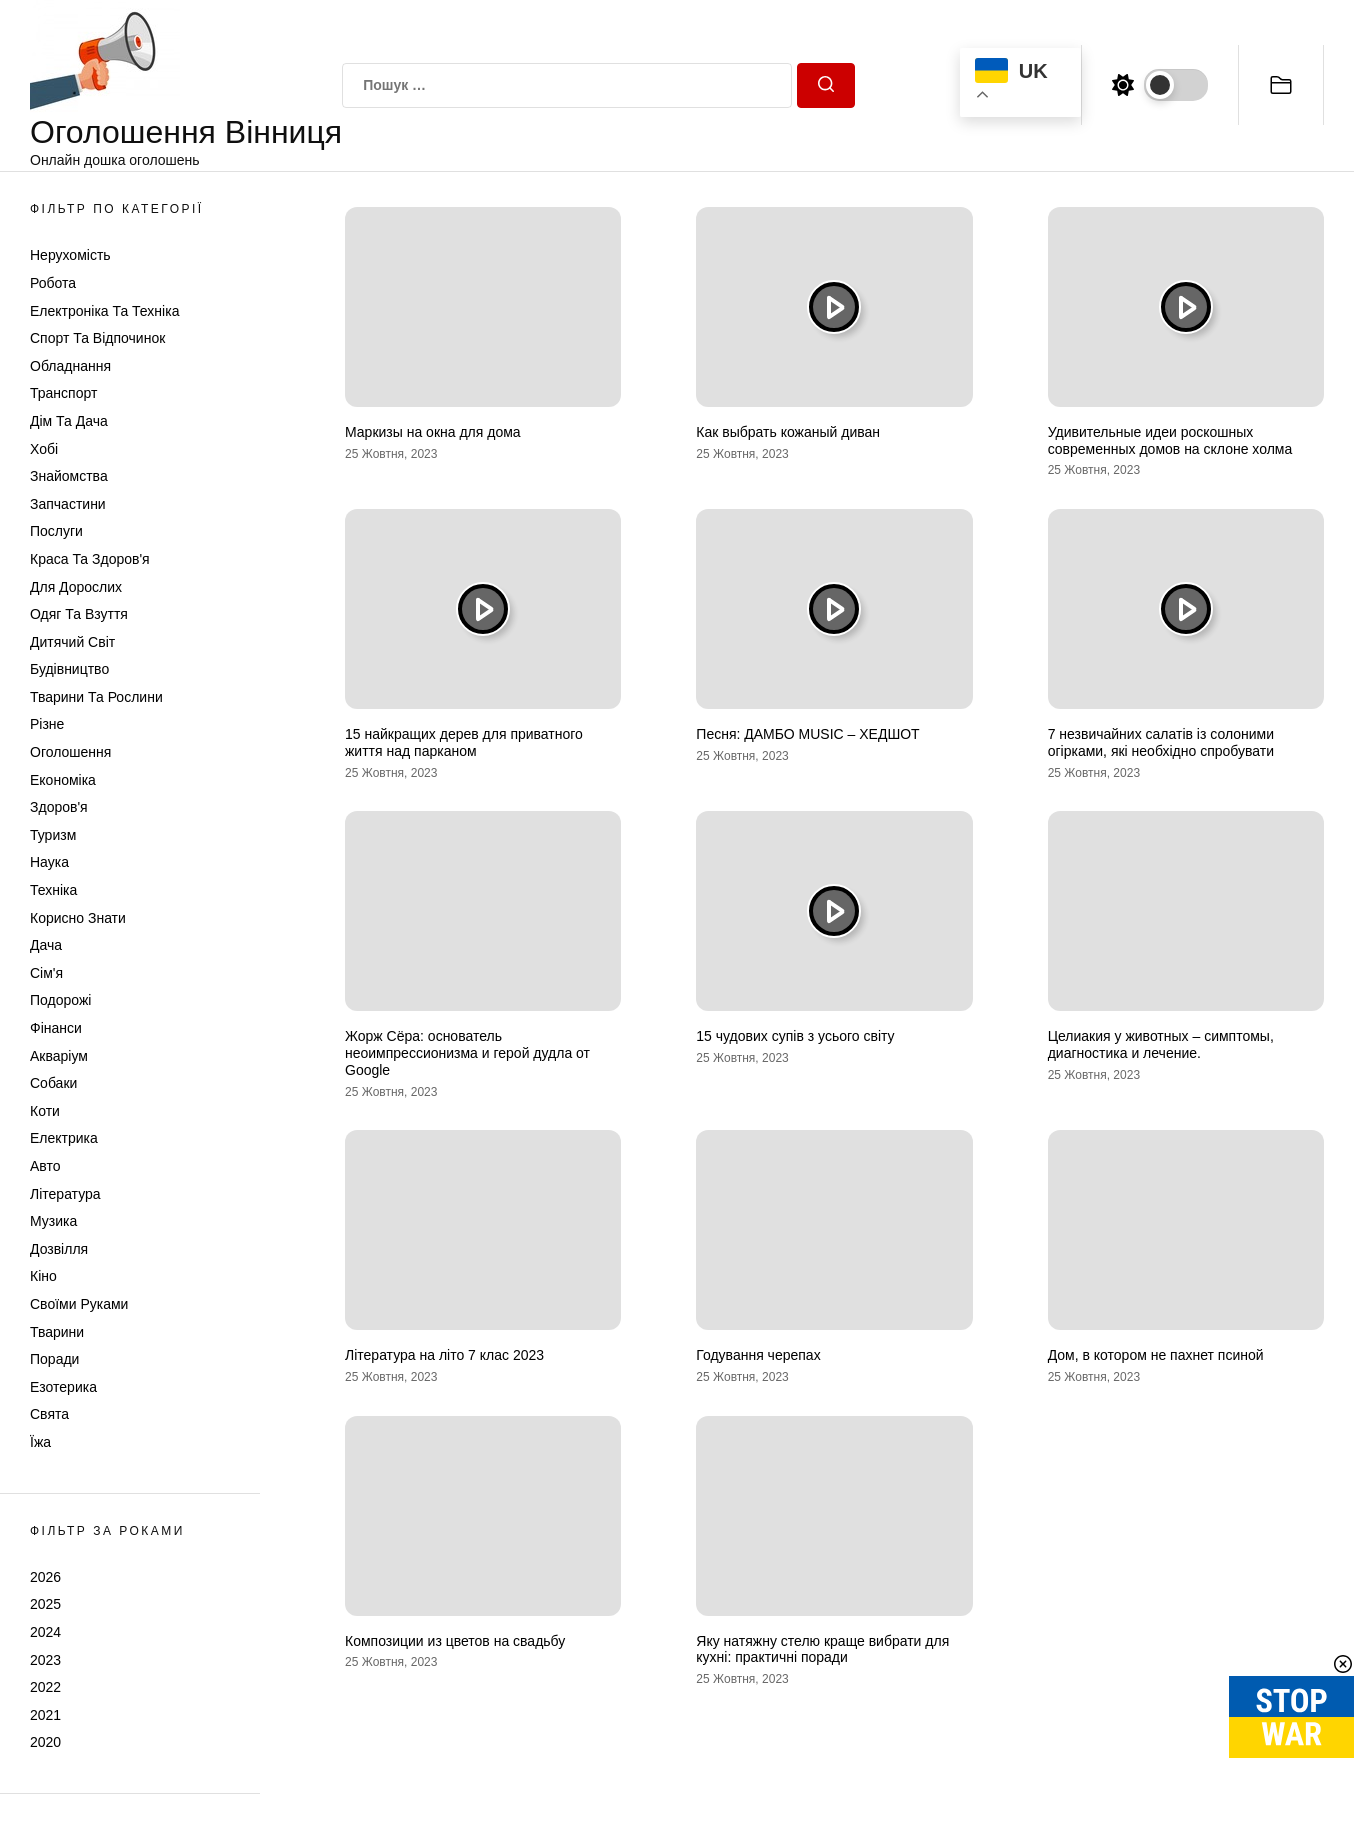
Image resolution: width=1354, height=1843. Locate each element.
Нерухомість (70, 255)
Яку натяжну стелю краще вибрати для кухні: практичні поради (822, 1649)
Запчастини (68, 504)
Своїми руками (79, 1304)
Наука (49, 862)
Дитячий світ (72, 642)
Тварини (57, 1332)
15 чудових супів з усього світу (795, 1036)
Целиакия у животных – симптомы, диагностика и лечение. (1161, 1044)
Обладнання (70, 366)
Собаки (53, 1083)
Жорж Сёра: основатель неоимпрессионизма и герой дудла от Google (467, 1053)
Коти (45, 1111)
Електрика (64, 1138)
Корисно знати (78, 918)
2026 (45, 1577)
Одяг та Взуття (79, 614)
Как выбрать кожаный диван (788, 432)
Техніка (53, 890)
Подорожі (60, 1000)
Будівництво (69, 669)
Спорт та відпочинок (97, 338)
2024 (45, 1632)
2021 (45, 1715)
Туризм (53, 835)
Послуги (56, 531)
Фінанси (56, 1028)
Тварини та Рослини (96, 697)
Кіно (43, 1276)
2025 (45, 1604)
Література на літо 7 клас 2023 (444, 1355)
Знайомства (69, 476)
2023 (45, 1660)
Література (65, 1194)
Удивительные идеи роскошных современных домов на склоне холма (1170, 440)
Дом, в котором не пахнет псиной (1156, 1355)
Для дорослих (76, 587)
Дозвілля (59, 1249)
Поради (54, 1359)
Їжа (40, 1442)
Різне (47, 724)
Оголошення (70, 752)
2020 (45, 1742)
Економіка (63, 780)
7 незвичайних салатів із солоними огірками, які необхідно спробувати (1161, 742)
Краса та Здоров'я (90, 559)
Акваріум (59, 1056)
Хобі (44, 449)
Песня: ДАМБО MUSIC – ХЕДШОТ (807, 734)
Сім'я (46, 973)
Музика (53, 1221)
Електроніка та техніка (104, 311)
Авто (45, 1166)
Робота (53, 283)
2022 (45, 1687)
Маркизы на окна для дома (433, 432)
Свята (49, 1414)
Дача (46, 945)
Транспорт (63, 393)
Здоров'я (59, 807)
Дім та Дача (69, 421)
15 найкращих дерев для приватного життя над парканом (464, 742)
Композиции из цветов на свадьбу (455, 1641)
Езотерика (63, 1387)
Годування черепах (758, 1355)
